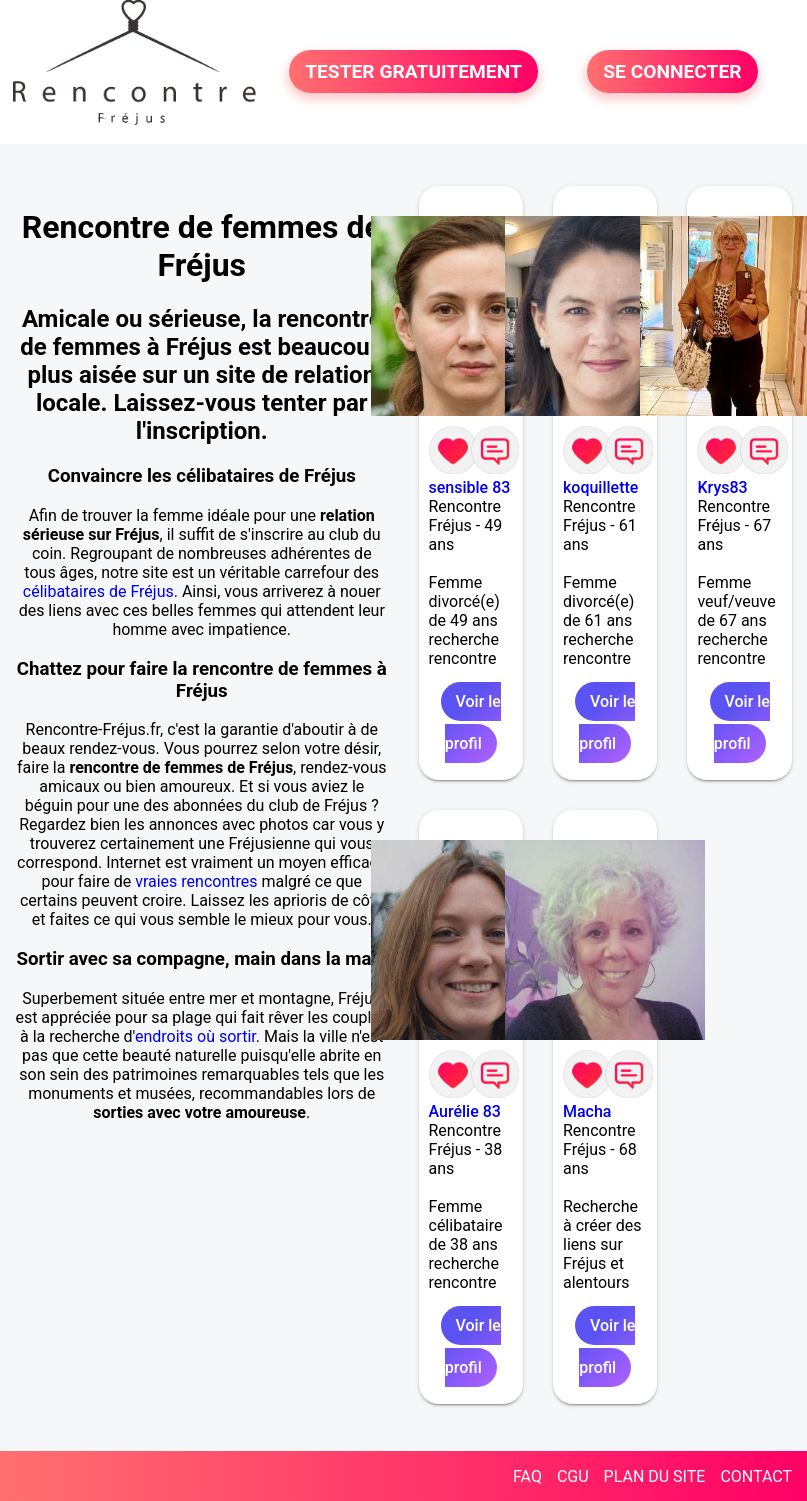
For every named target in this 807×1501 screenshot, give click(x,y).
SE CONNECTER (672, 71)
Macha (587, 1111)
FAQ (527, 1476)
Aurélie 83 (465, 1111)
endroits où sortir (195, 1036)
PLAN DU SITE (655, 1476)
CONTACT (756, 1476)
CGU (573, 1476)
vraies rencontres (196, 881)
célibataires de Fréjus (98, 591)
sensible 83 (470, 487)
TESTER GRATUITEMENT (413, 71)
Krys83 (722, 487)
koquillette (600, 487)
